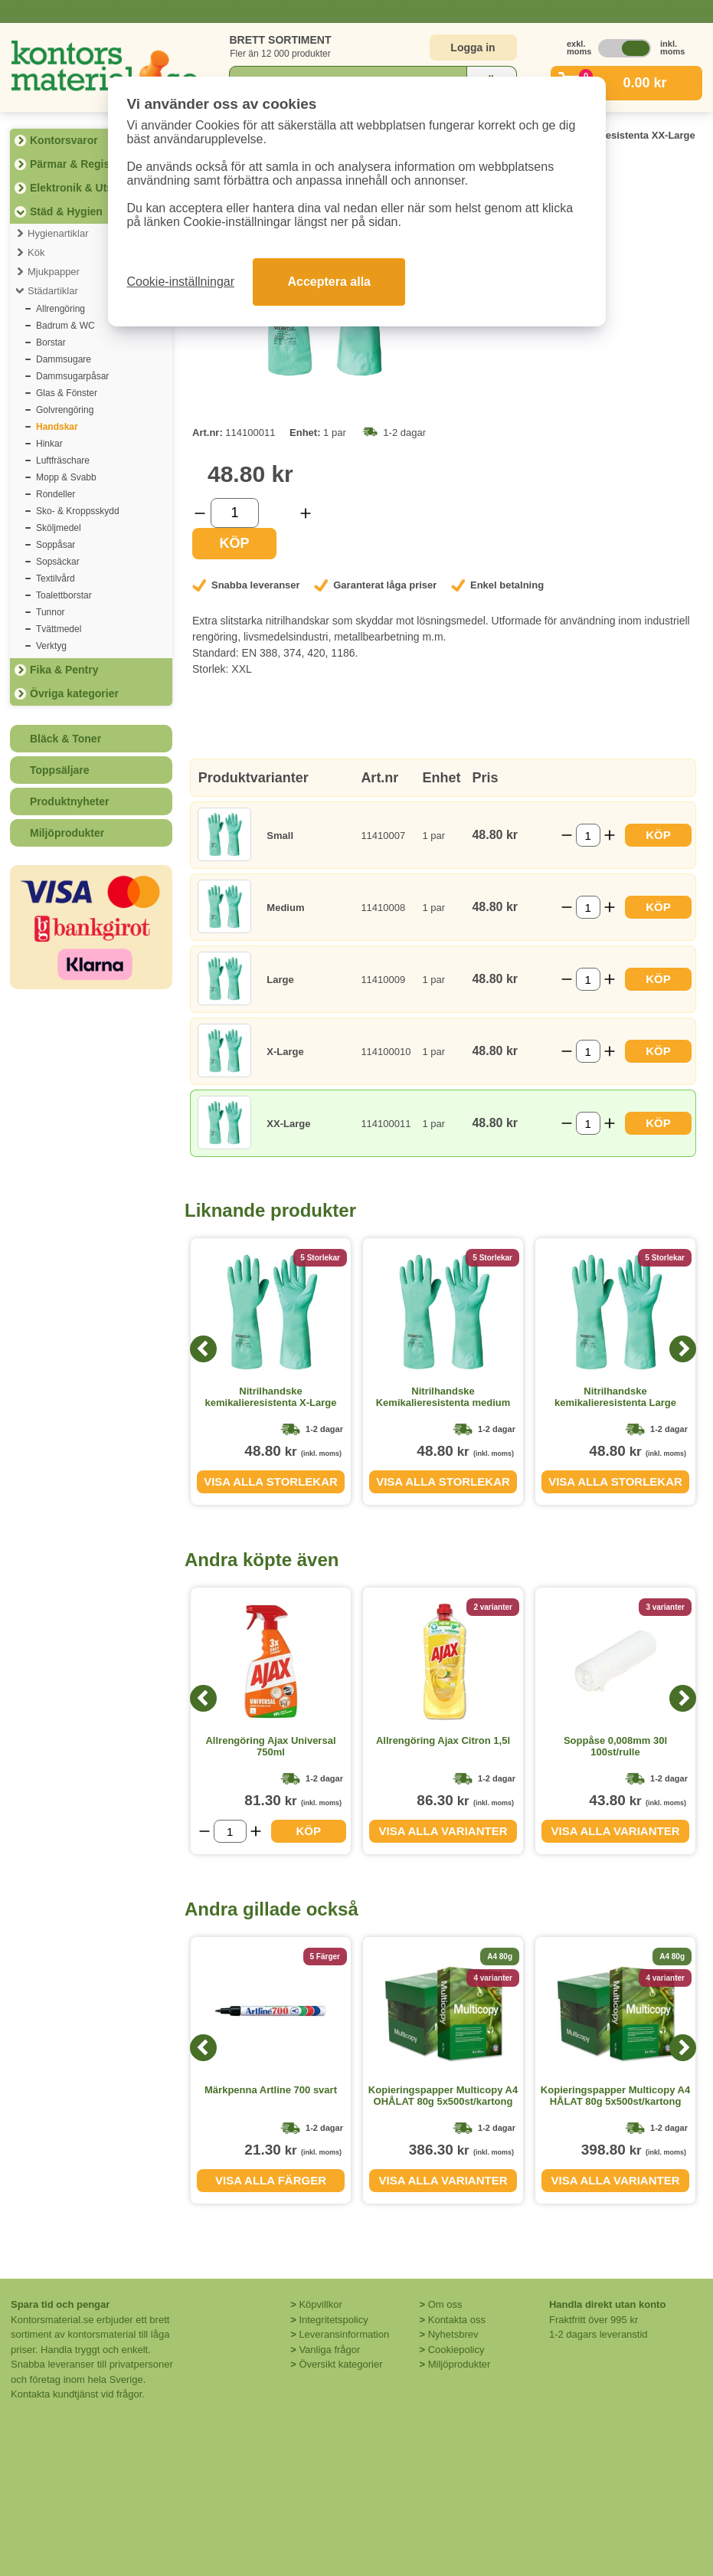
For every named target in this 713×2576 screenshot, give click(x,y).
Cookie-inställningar (181, 281)
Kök (36, 252)
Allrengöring (60, 308)
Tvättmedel (58, 629)
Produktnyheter (69, 801)
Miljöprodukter (67, 833)
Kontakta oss (457, 2319)
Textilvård (55, 578)
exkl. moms (575, 47)
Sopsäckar (58, 561)
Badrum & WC (65, 325)
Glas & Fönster (66, 393)
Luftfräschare (63, 460)
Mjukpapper (54, 271)
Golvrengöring (64, 410)
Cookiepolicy (456, 2349)
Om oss (445, 2304)
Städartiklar (53, 291)
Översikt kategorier (340, 2364)
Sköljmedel (58, 528)
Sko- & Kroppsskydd (77, 511)
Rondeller (55, 494)
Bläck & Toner (65, 738)
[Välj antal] (235, 513)
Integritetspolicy (333, 2319)
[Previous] (203, 1349)
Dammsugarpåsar (72, 376)
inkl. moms (668, 47)
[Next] (682, 1349)
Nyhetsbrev (453, 2334)
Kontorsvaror (64, 140)
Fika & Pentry (64, 670)
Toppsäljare (60, 770)
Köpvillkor (320, 2304)
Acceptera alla (329, 281)
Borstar (51, 342)
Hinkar (49, 443)
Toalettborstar (64, 595)
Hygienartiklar (58, 233)
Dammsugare (63, 359)
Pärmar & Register (76, 164)
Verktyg (51, 646)
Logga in (472, 47)
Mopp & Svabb (66, 477)
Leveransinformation (344, 2334)
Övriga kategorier (74, 693)
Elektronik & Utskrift (81, 188)
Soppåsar (55, 544)
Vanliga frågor (329, 2349)
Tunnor (50, 612)
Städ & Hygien (66, 211)
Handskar (57, 426)
